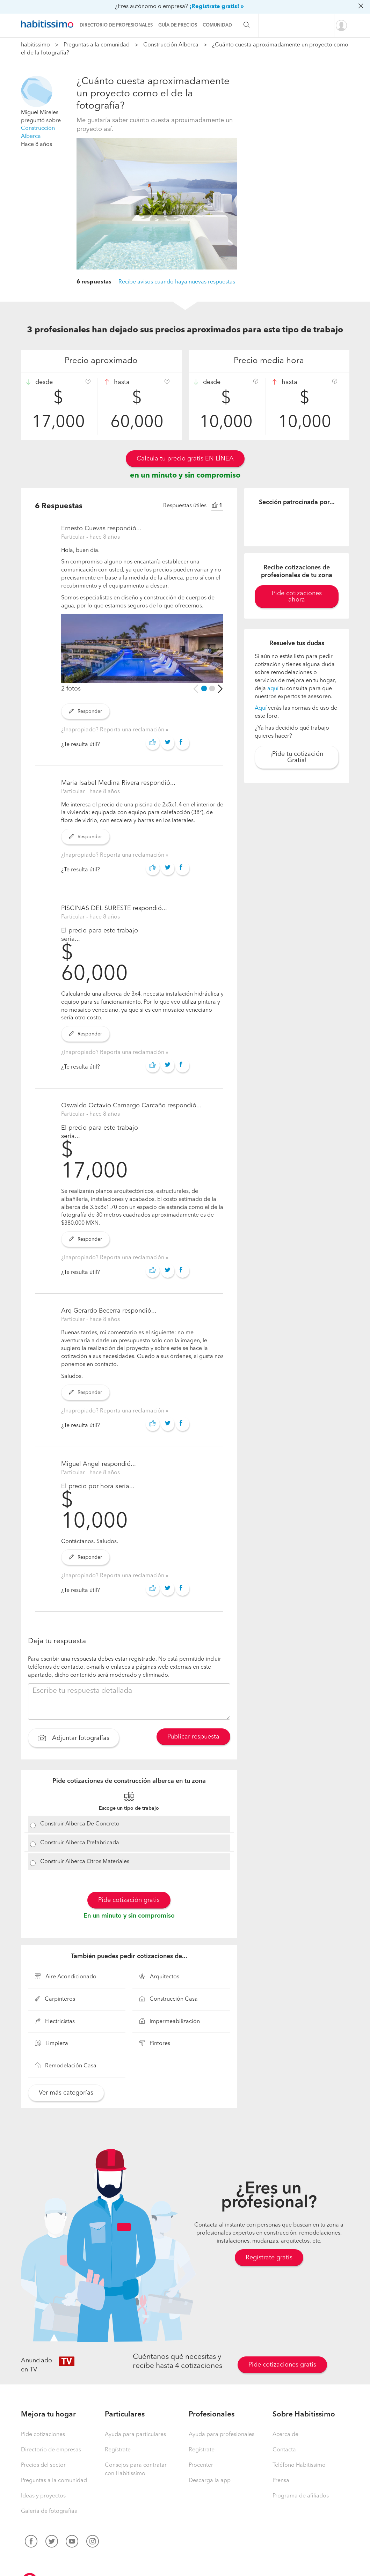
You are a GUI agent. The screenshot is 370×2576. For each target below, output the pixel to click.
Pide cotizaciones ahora (297, 596)
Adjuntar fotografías (73, 1739)
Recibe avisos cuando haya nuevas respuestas (176, 282)
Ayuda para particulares (135, 2434)
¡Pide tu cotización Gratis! (296, 757)
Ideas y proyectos (43, 2496)
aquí (272, 689)
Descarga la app (210, 2480)
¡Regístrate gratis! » (216, 6)
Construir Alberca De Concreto (79, 1824)
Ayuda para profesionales (221, 2434)
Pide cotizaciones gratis (282, 2365)
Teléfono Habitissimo (299, 2465)
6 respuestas (94, 282)
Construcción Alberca (170, 45)
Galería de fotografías (49, 2511)
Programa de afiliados (301, 2496)
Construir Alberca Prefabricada (79, 1843)
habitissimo (35, 45)
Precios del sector (43, 2465)
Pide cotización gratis (129, 1900)
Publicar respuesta (193, 1737)
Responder (85, 711)
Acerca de (285, 2434)
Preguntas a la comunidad (97, 45)
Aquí (261, 708)
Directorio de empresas (51, 2450)
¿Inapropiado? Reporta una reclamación (113, 730)
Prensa (281, 2480)
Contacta (284, 2450)
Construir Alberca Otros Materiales (84, 1862)
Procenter (201, 2465)
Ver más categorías (66, 2093)
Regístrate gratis (269, 2257)
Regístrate (118, 2450)
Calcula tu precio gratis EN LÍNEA (185, 459)
